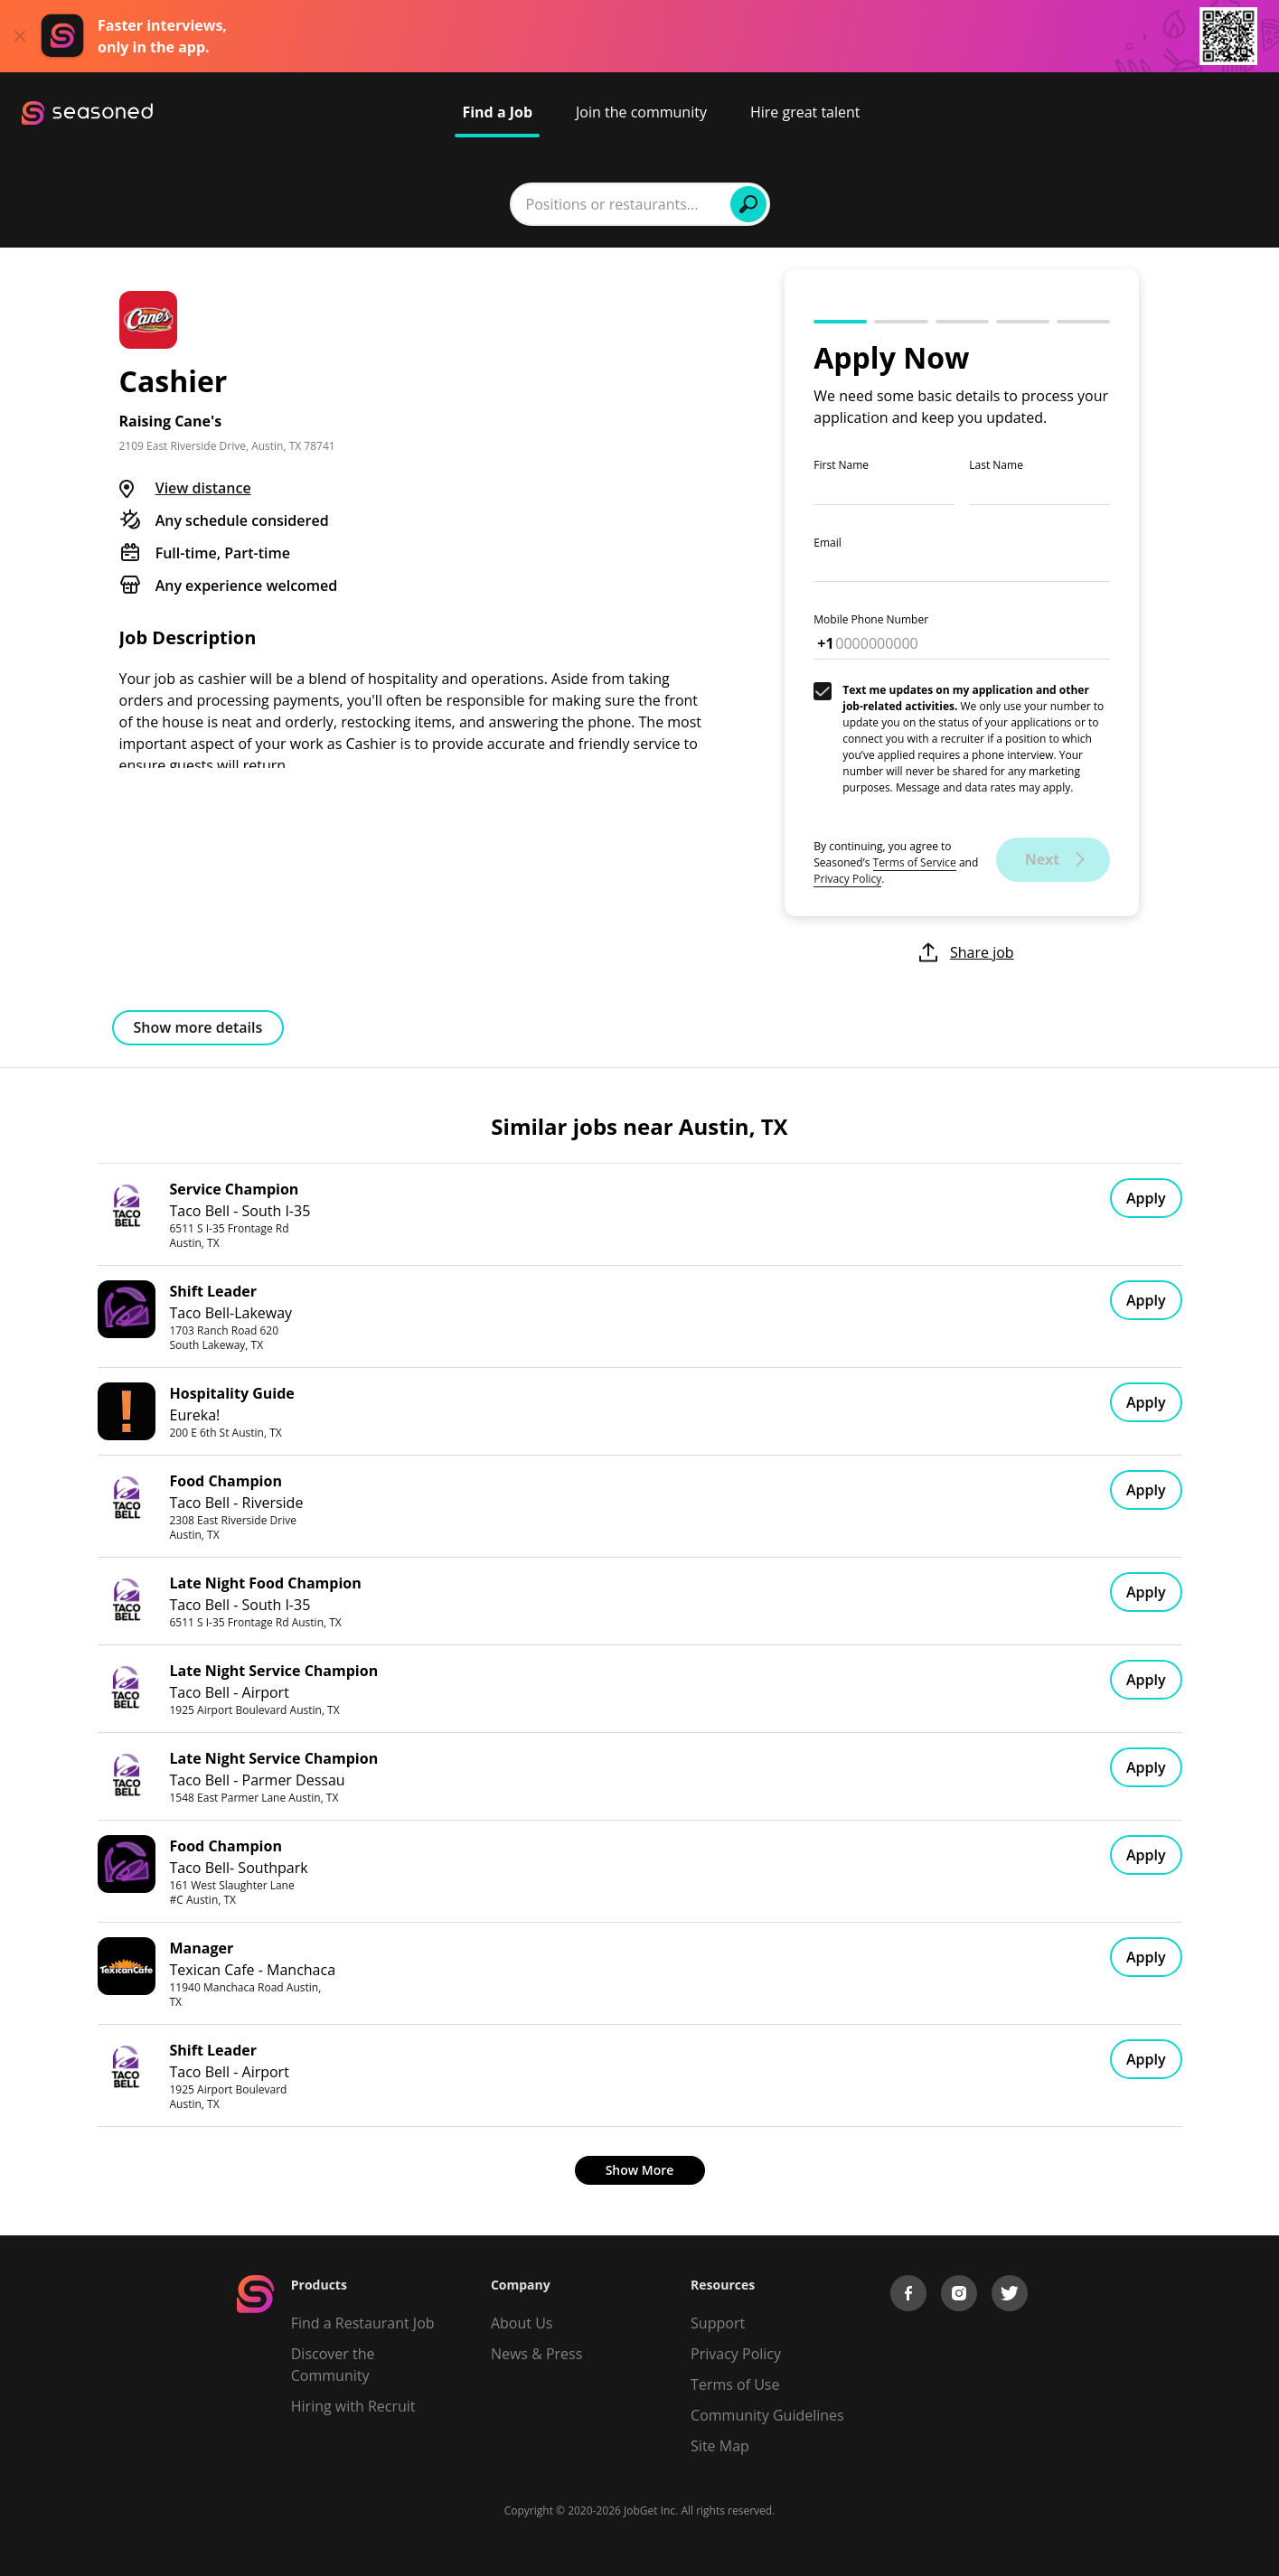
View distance (203, 488)
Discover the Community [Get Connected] (333, 2364)
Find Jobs (918, 204)
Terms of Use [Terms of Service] (735, 2384)
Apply (1146, 1198)
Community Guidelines (767, 2415)
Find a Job (497, 112)
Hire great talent (805, 112)
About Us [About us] (522, 2323)
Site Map (720, 2446)
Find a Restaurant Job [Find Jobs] (363, 2323)
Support (718, 2323)
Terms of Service (914, 862)
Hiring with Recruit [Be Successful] (353, 2406)
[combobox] (408, 204)
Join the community (641, 112)
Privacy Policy (847, 878)
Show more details (198, 1027)
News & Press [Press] (536, 2354)
